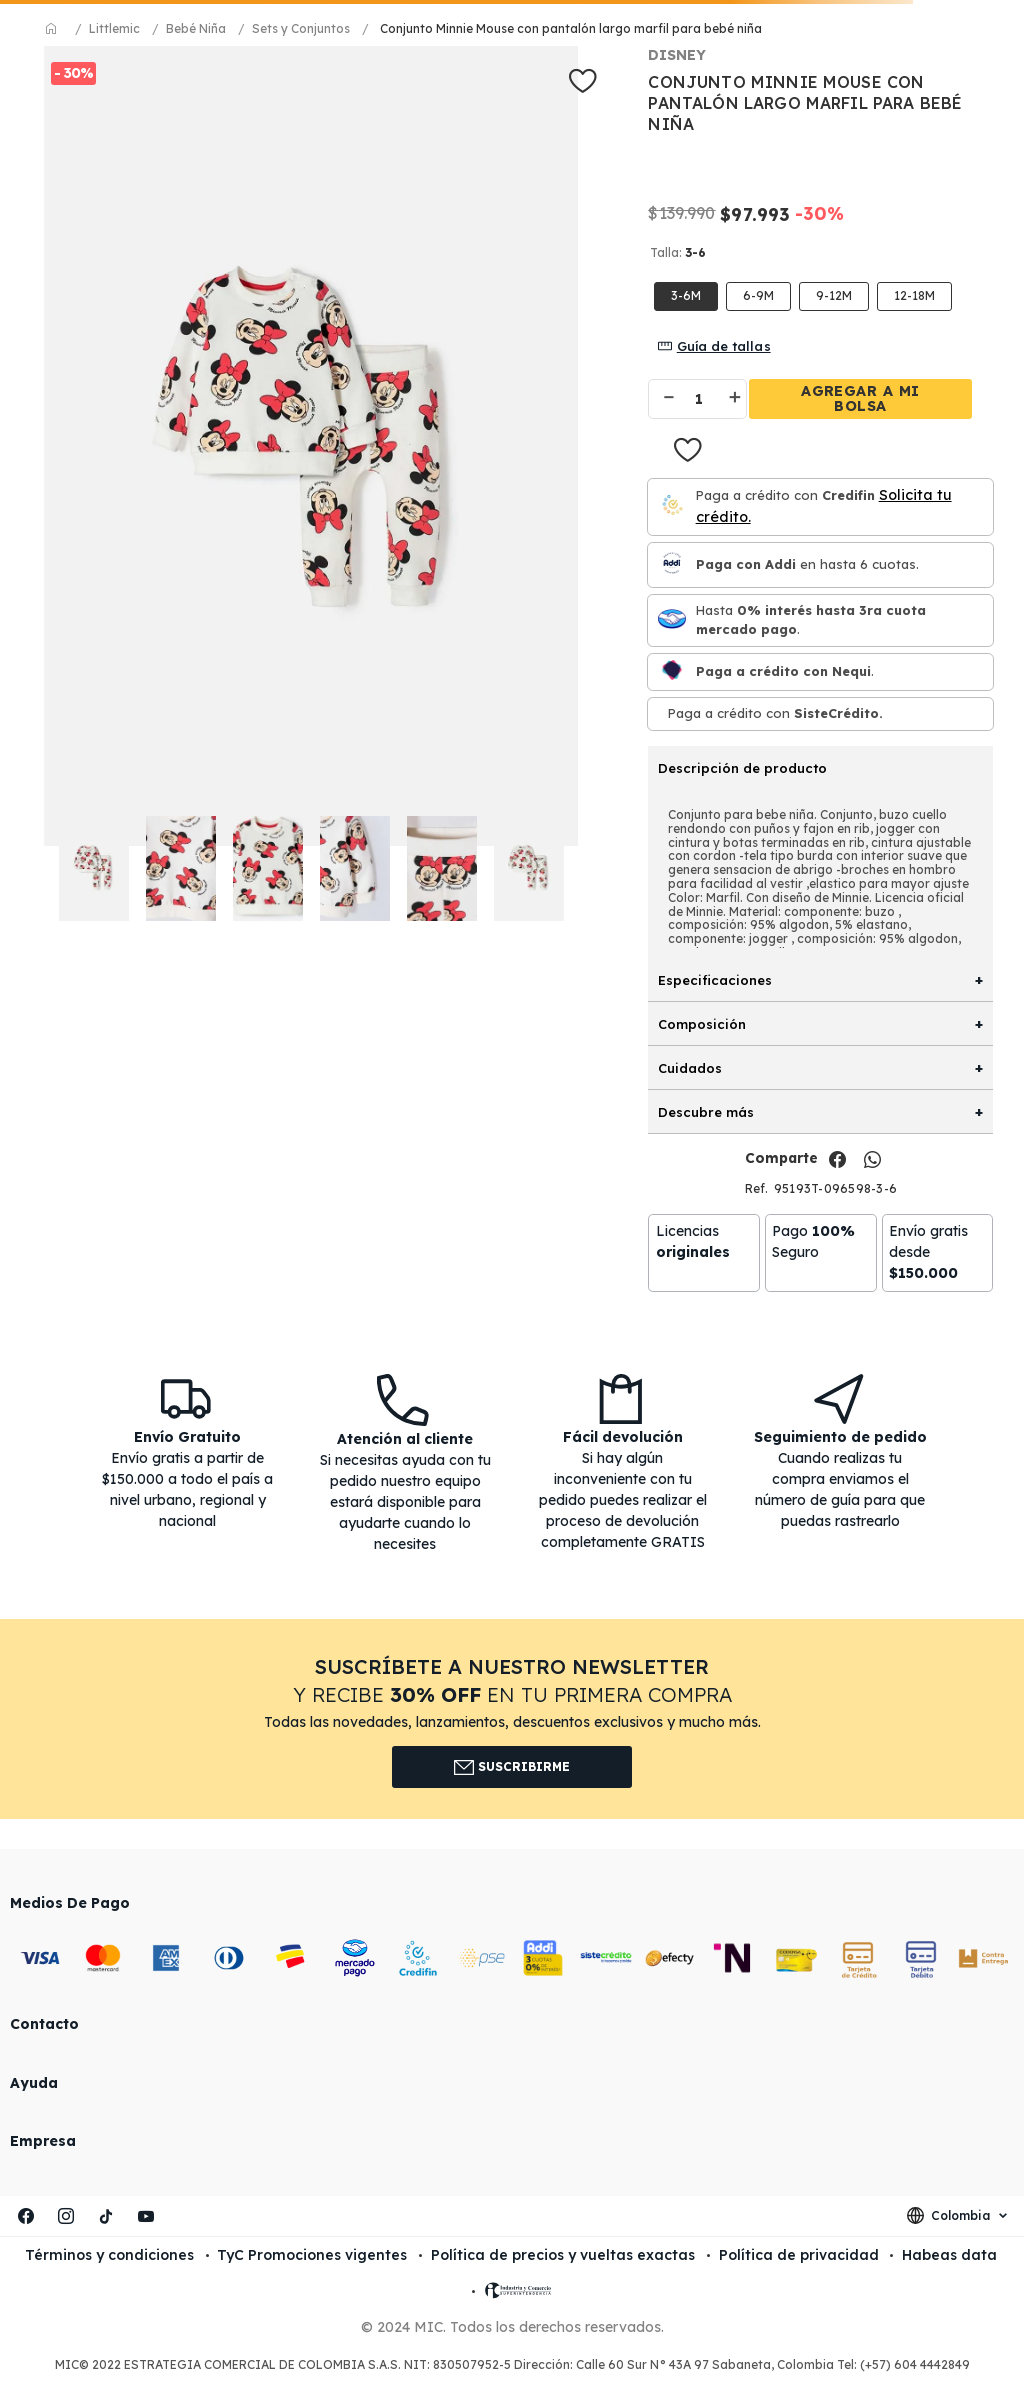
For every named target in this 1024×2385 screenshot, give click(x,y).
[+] (736, 399)
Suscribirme (512, 1767)
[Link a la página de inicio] (51, 29)
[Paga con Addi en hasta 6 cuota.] (672, 564)
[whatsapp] (872, 1160)
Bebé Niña (196, 28)
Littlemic (114, 28)
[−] (660, 399)
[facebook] (837, 1160)
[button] (914, 296)
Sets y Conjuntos (301, 28)
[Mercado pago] (672, 620)
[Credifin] (672, 506)
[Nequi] (672, 671)
